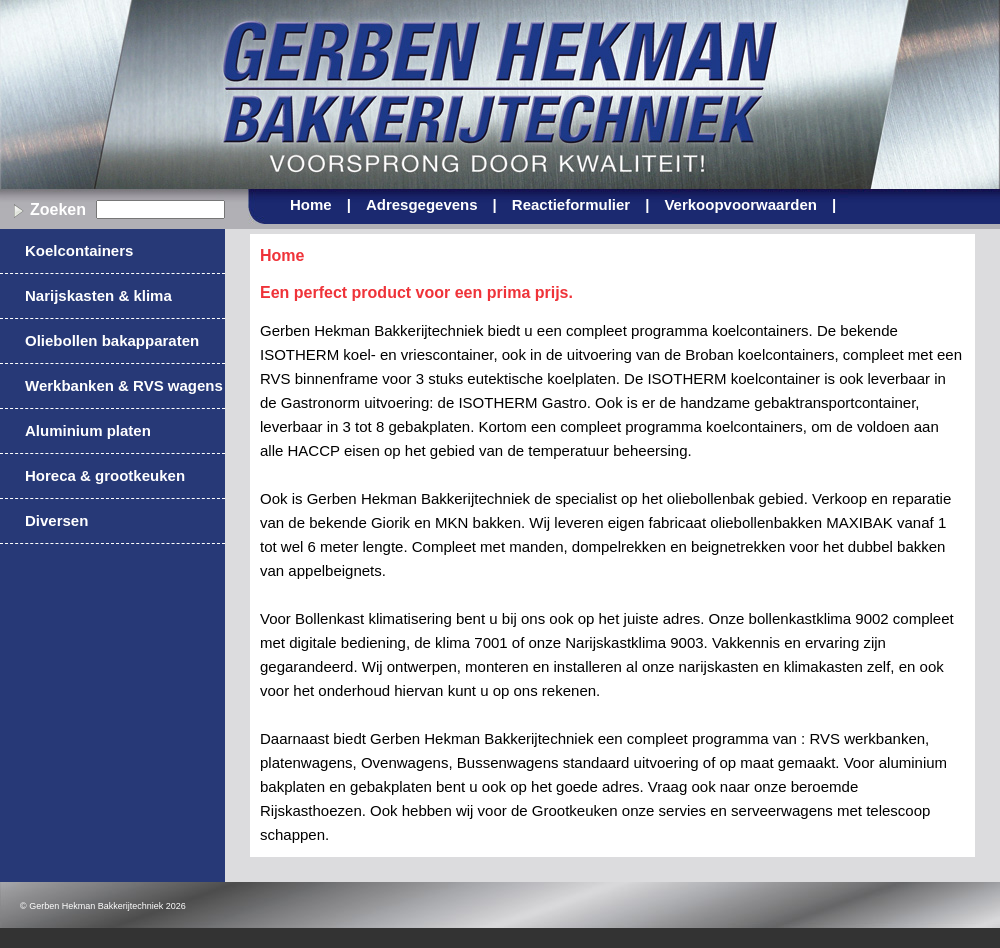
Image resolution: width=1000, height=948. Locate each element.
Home (320, 204)
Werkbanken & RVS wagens (124, 385)
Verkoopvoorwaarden (750, 204)
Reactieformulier (581, 204)
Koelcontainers (79, 250)
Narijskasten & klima (98, 295)
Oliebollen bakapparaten (112, 340)
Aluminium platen (88, 430)
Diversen (56, 520)
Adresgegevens (431, 204)
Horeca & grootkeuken (105, 475)
